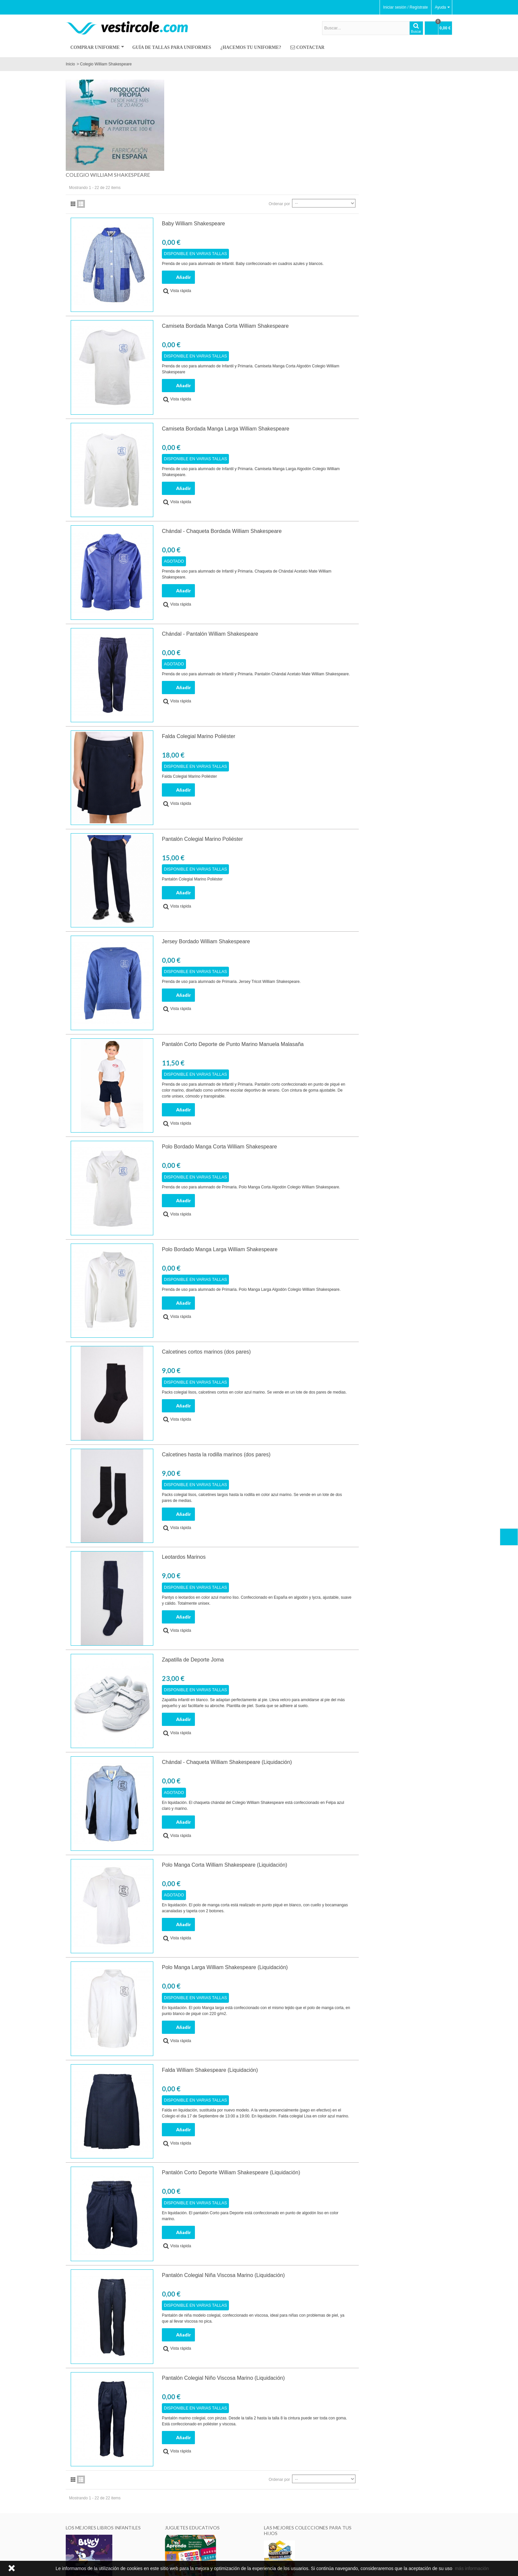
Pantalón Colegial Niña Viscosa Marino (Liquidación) (322, 2183)
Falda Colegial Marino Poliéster (297, 645)
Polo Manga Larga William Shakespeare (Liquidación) (324, 1876)
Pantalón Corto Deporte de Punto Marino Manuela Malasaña (332, 952)
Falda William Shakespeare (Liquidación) (309, 1978)
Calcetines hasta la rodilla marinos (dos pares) (315, 1362)
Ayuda (442, 7)
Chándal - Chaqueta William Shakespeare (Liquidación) (326, 1670)
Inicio (70, 64)
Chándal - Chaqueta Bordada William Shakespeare (321, 439)
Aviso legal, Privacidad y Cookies (97, 2551)
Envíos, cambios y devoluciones (228, 2537)
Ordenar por (373, 112)
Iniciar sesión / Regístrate (405, 7)
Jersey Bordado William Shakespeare (305, 850)
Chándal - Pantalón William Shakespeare (309, 542)
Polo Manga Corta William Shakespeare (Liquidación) (323, 1773)
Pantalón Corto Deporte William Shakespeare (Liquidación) (330, 2081)
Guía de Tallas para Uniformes (171, 47)
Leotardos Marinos (283, 1465)
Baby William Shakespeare (292, 131)
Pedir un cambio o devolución (226, 2544)
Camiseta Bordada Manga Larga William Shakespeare (324, 337)
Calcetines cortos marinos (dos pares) (305, 1260)
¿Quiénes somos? (84, 2537)
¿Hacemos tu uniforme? (250, 47)
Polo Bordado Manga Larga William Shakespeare (319, 1157)
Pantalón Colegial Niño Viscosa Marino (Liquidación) (322, 2286)
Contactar (307, 48)
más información (472, 2568)
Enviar (403, 2546)
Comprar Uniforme (97, 47)
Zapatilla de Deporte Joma (292, 1568)
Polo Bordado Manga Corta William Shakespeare (318, 1055)
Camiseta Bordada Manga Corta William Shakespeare (324, 234)
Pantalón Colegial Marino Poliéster (301, 747)
